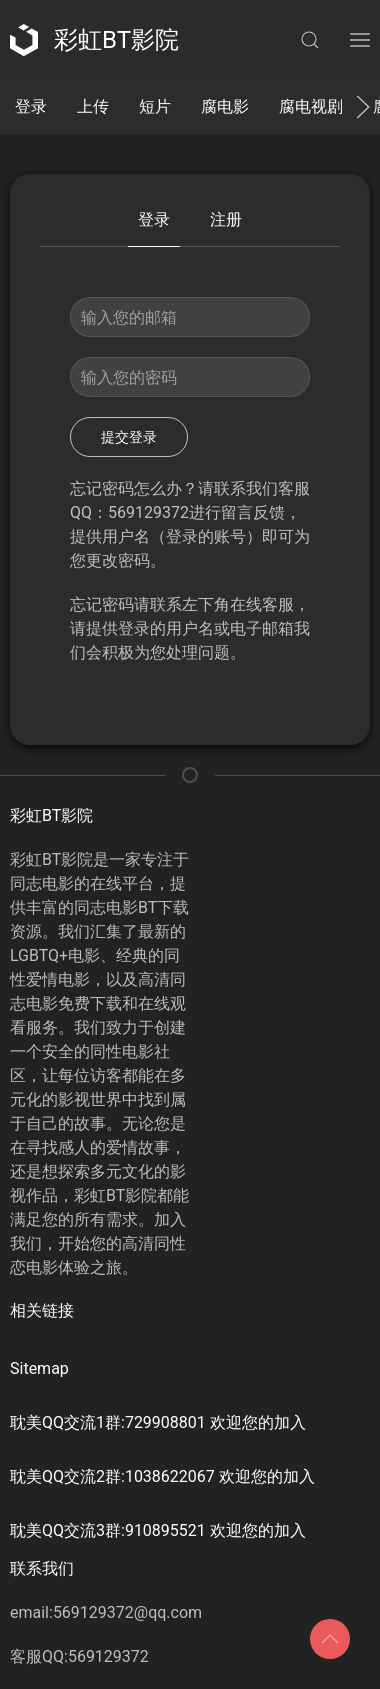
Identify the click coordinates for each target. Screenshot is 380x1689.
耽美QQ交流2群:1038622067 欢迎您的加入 (162, 1476)
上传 (93, 106)
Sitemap (39, 1368)
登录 (31, 106)
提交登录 (129, 437)
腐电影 (225, 106)
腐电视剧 (311, 106)
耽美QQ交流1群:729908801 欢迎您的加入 (158, 1422)
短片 (155, 106)
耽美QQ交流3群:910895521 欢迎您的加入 (158, 1530)
